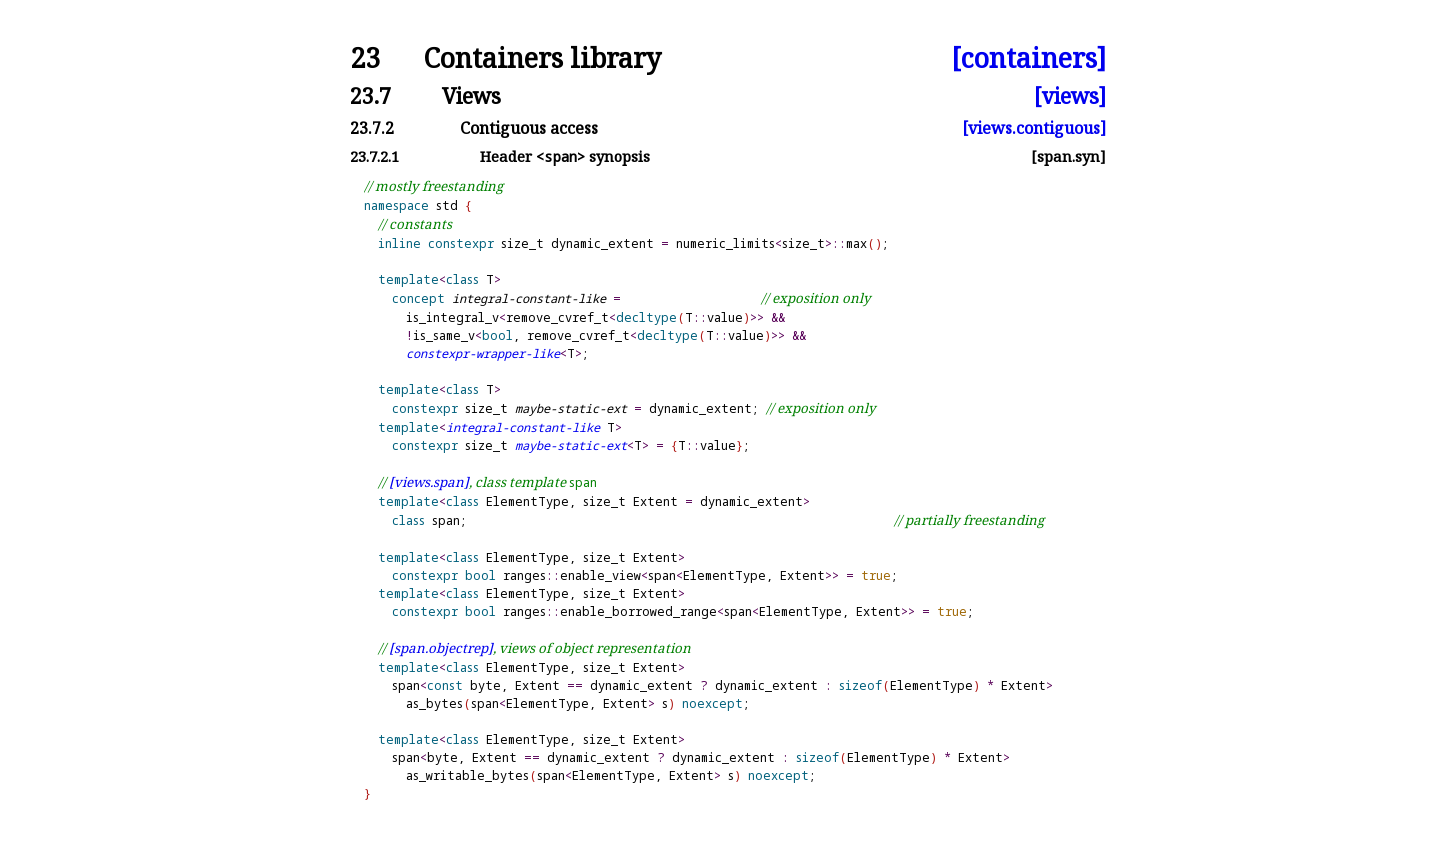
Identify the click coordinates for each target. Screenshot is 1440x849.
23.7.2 (372, 128)
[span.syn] (1068, 156)
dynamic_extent (602, 243)
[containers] (1028, 58)
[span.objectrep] (441, 648)
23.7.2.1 (374, 156)
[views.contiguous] (1034, 128)
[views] (1070, 95)
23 (365, 58)
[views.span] (429, 482)
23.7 (370, 95)
